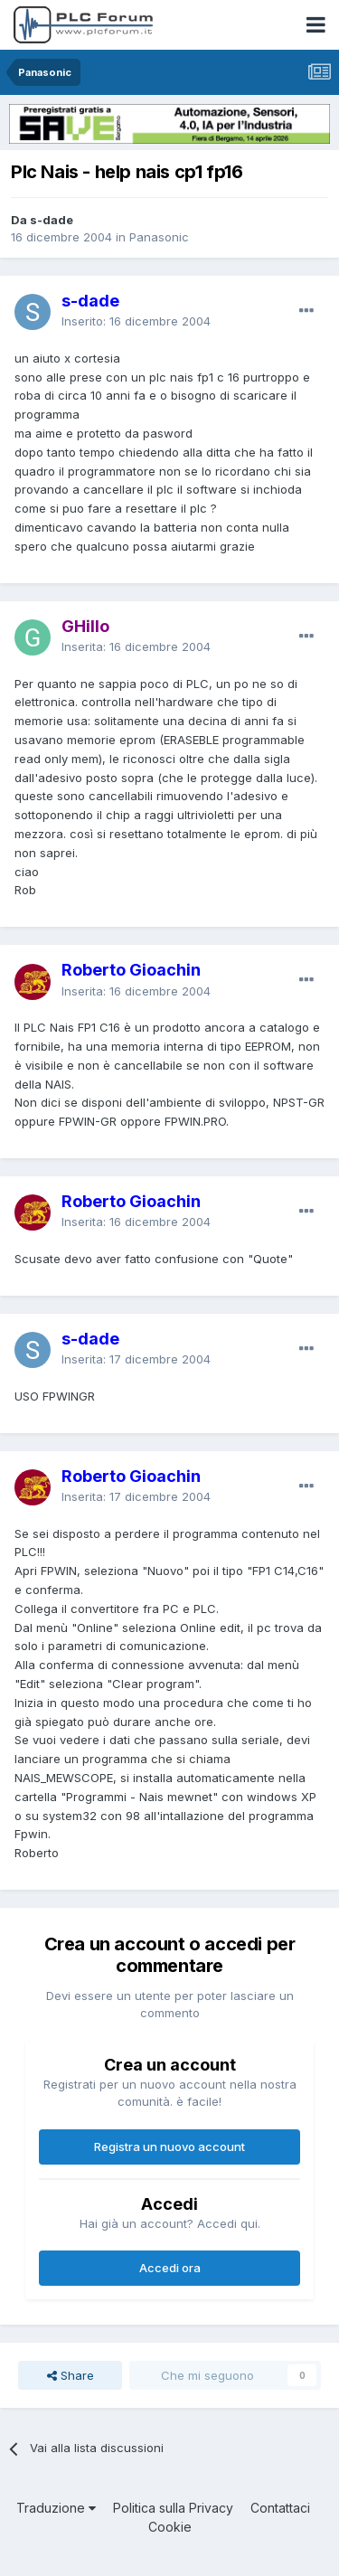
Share (70, 2375)
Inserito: (136, 321)
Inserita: (136, 646)
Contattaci (280, 2507)
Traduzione (56, 2507)
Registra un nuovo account (169, 2146)
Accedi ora (170, 2267)
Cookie (170, 2526)
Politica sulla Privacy (173, 2507)
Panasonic (159, 237)
